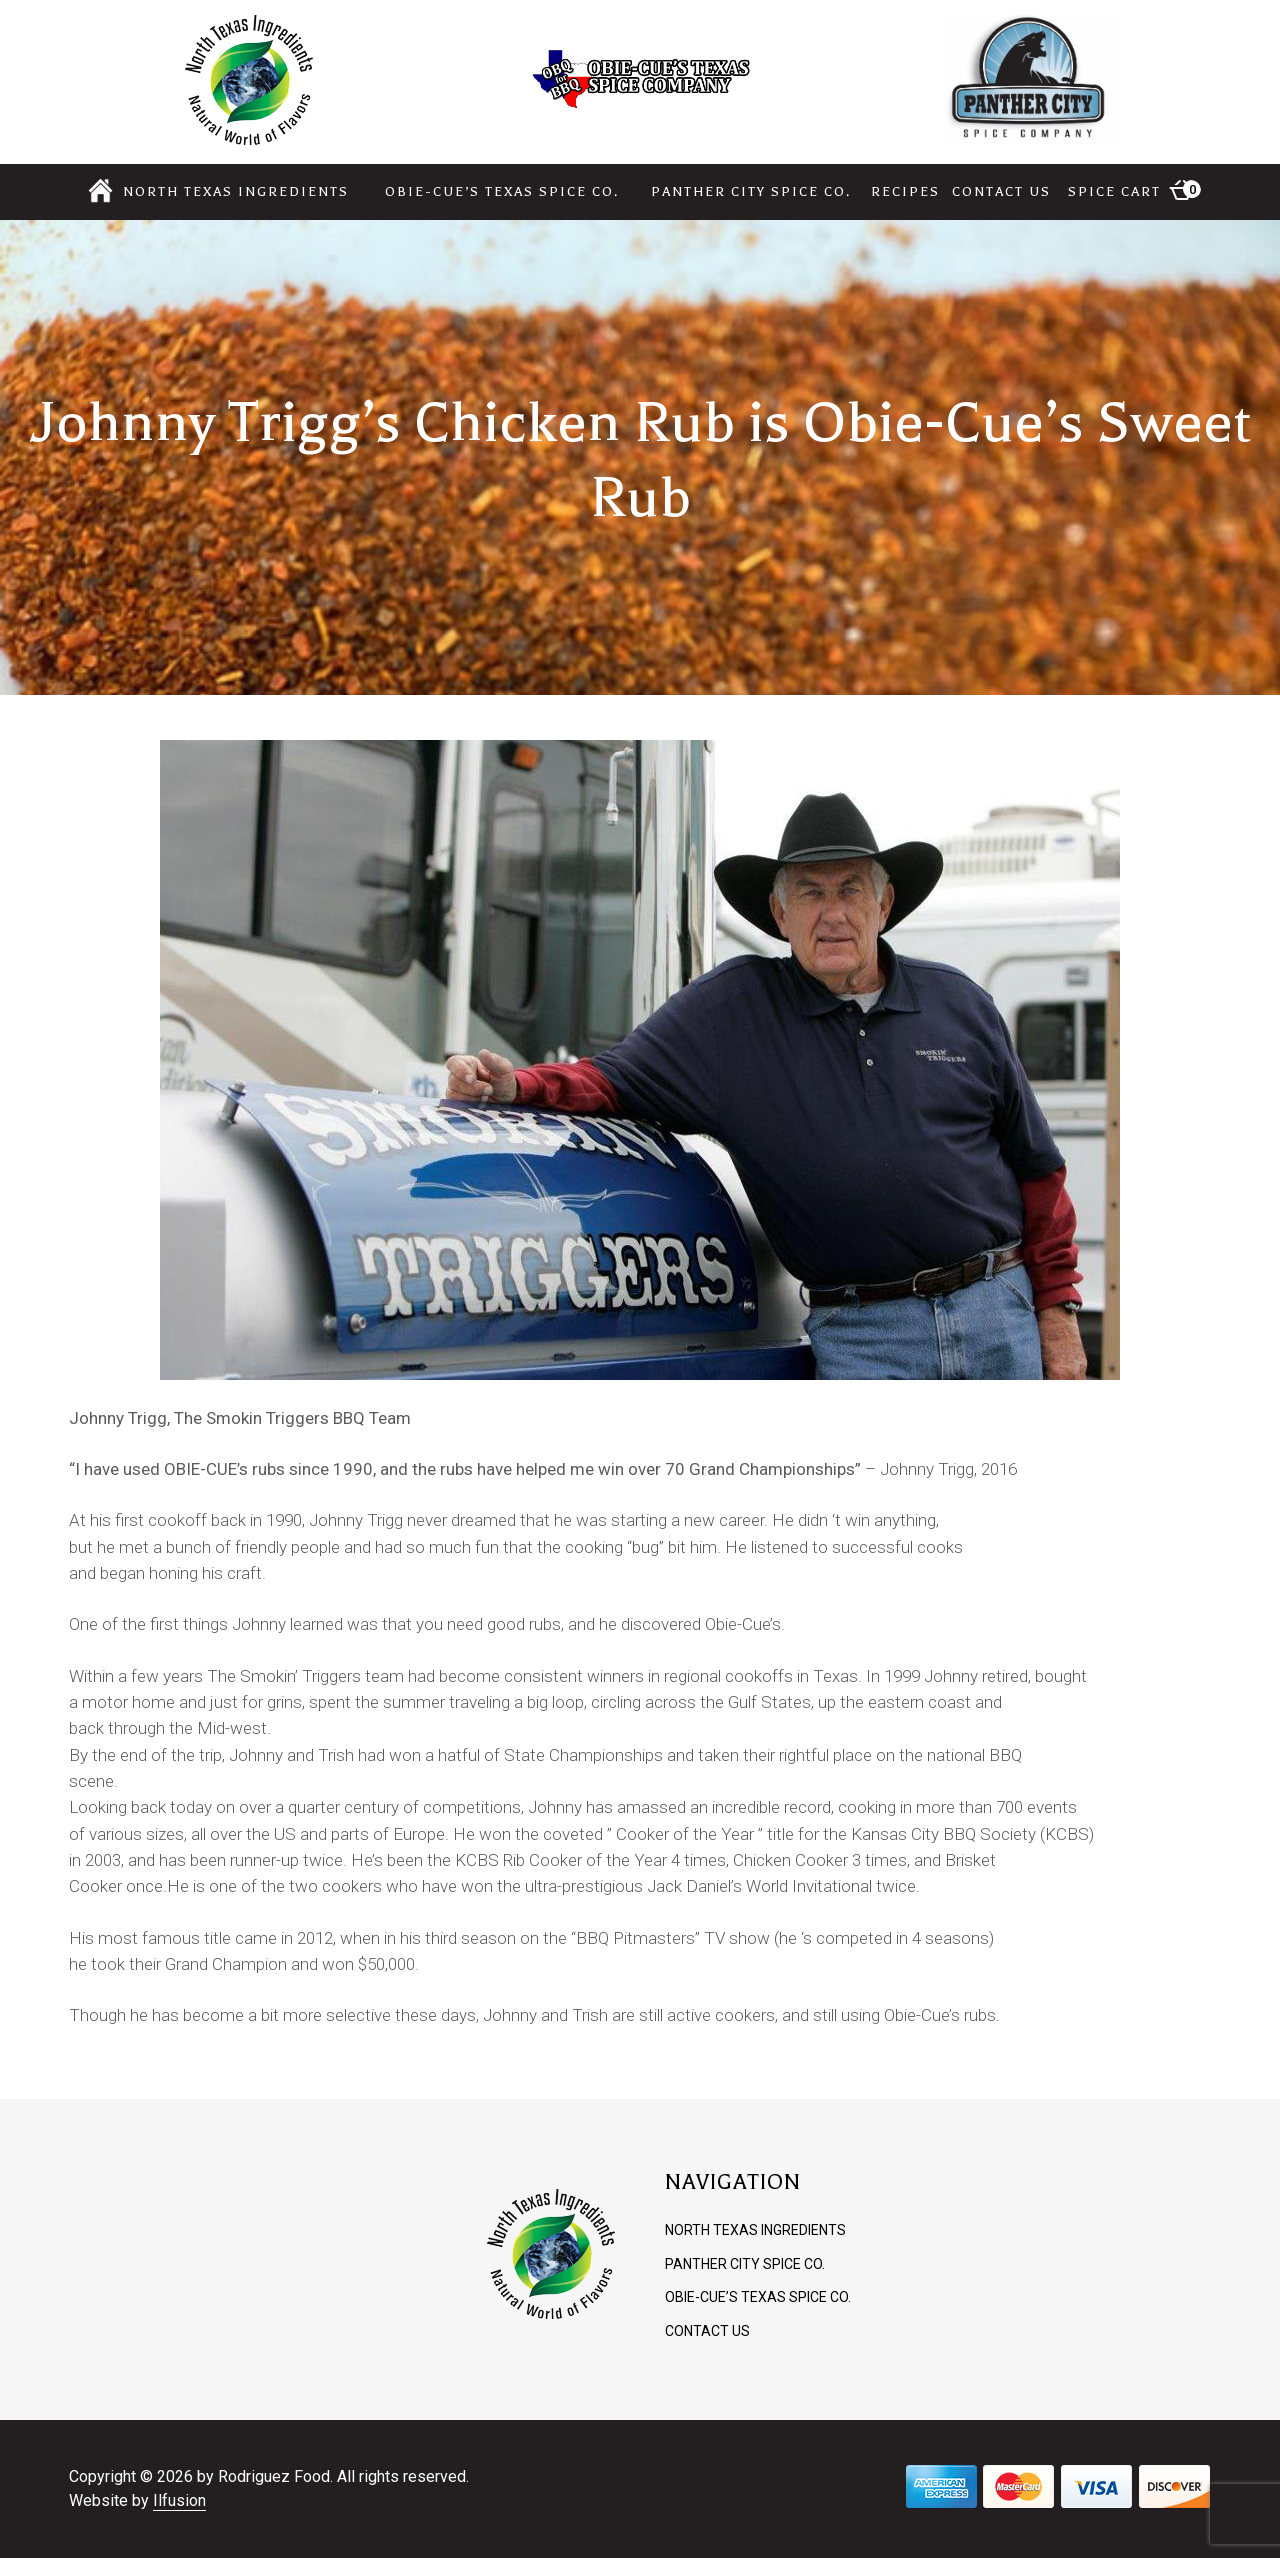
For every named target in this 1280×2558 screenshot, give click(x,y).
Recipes (905, 191)
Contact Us (1001, 191)
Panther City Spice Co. (751, 191)
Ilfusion (179, 2500)
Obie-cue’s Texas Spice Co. (502, 191)
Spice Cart (1134, 190)
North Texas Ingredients (236, 191)
